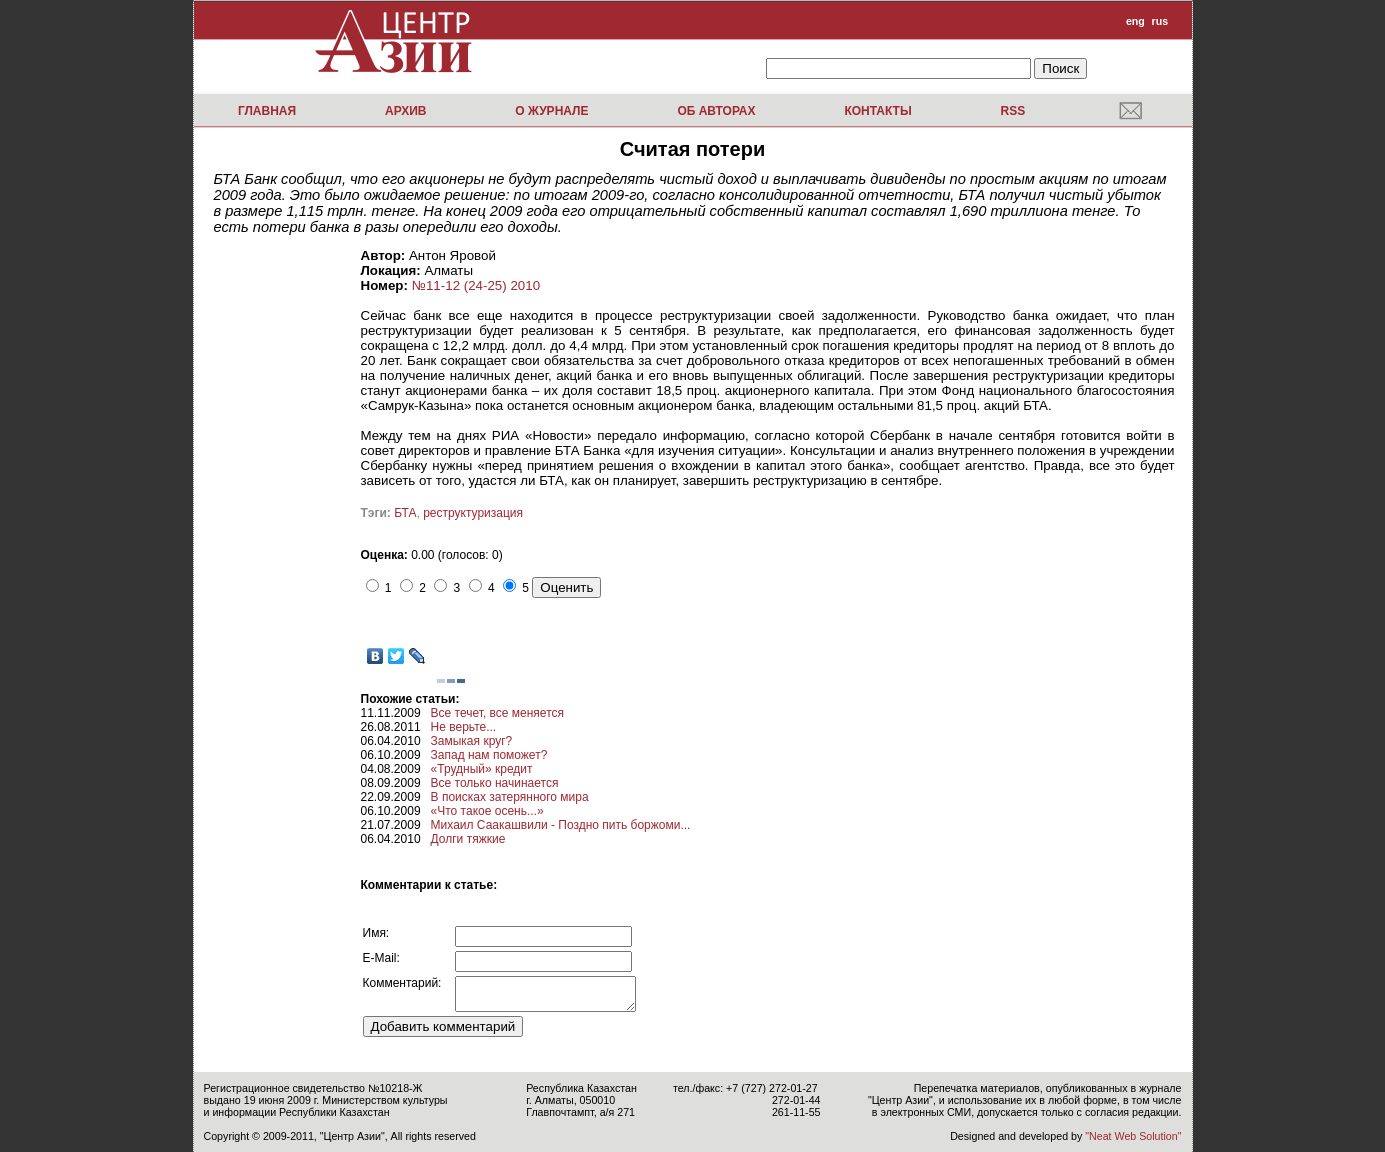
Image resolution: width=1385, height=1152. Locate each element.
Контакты (877, 111)
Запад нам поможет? (489, 755)
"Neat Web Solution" (1133, 1136)
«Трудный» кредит (482, 769)
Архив (406, 111)
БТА (405, 513)
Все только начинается (495, 783)
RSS (1012, 111)
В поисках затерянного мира (510, 797)
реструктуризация (473, 513)
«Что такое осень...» (487, 811)
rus (1160, 21)
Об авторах (716, 111)
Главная (267, 111)
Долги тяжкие (468, 839)
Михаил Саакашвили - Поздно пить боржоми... (561, 825)
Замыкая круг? (472, 741)
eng (1135, 21)
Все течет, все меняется (497, 713)
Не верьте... (464, 727)
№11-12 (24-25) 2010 (476, 285)
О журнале (551, 111)
